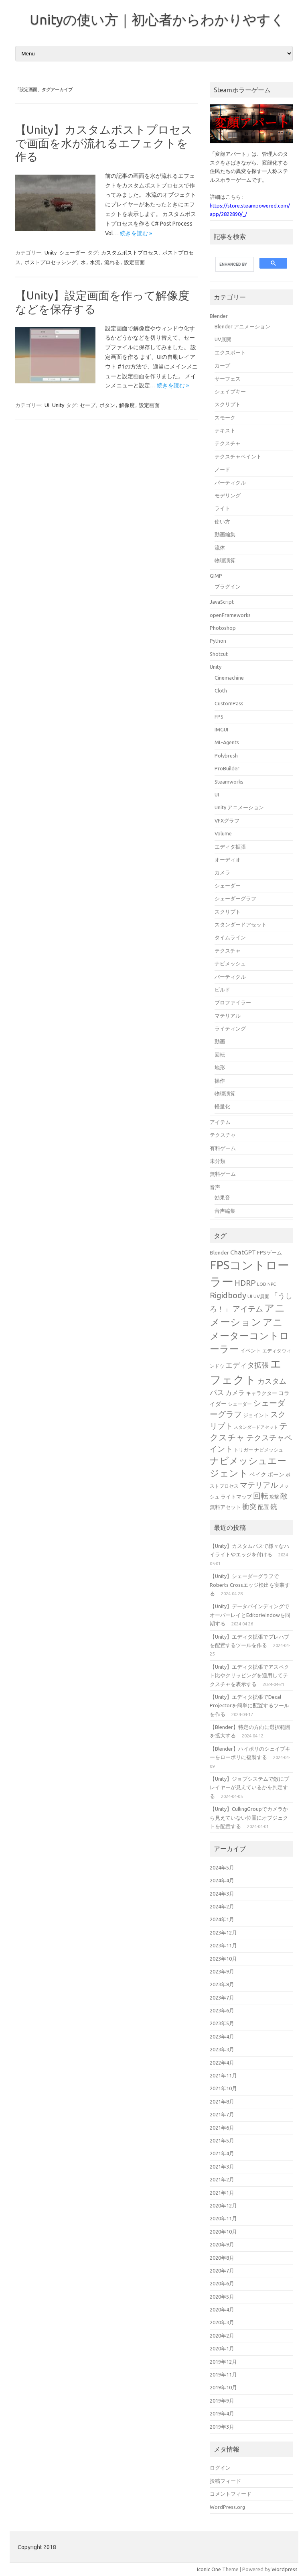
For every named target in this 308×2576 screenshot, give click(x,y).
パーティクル (230, 482)
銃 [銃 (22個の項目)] (273, 1506)
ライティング (230, 1028)
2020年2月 (222, 2335)
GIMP (216, 575)
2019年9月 (222, 2400)
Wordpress (285, 2569)
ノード (222, 469)
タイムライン (230, 937)
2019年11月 (223, 2374)
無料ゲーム (223, 1174)
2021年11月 (223, 2075)
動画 (220, 1041)
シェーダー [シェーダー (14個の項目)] (240, 1404)
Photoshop (223, 628)
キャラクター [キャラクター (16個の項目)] (261, 1393)
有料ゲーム (223, 1148)
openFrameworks (230, 615)
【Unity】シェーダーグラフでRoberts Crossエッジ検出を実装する (250, 1584)
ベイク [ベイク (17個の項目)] (257, 1474)
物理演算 (225, 560)
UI (47, 405)
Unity (51, 252)
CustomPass (229, 703)
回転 (220, 1054)
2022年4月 (222, 2062)
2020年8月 (222, 2257)
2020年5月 (222, 2296)
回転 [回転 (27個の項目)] (260, 1495)
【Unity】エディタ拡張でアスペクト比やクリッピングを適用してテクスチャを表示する (249, 1675)
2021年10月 (223, 2088)
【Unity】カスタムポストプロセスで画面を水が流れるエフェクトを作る (103, 143)
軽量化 (222, 1106)
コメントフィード (230, 2494)
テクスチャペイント (238, 456)
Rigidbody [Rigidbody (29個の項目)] (228, 1295)
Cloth (221, 690)
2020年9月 (222, 2244)
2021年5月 (222, 2140)
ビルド (222, 989)
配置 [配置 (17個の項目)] (263, 1507)
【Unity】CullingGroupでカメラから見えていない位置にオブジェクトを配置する (249, 1817)
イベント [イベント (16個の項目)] (250, 1350)
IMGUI (221, 729)
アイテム (220, 1122)
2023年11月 (223, 1945)
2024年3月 (222, 1893)
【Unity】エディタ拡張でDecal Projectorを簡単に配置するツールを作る (249, 1705)
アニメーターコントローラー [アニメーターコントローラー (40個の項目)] (249, 1335)
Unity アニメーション (239, 807)
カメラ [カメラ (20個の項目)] (235, 1392)
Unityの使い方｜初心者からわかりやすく (157, 19)
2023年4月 (222, 2036)
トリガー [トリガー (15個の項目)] (243, 1449)
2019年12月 (223, 2361)
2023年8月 (222, 1984)
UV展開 (223, 339)
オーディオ (228, 859)
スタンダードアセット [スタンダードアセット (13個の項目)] (256, 1427)
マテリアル (228, 1015)
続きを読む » (136, 233)
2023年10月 (223, 1958)
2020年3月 (222, 2322)
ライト (222, 508)
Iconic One (209, 2569)
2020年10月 (223, 2231)
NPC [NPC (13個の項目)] (271, 1284)
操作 (220, 1080)
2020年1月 (222, 2348)
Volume (223, 833)
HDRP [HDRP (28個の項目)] (245, 1283)
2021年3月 (222, 2166)
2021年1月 (222, 2192)
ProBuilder (227, 768)
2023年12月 (223, 1932)
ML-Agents (227, 742)
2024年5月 (222, 1867)
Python (218, 640)
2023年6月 (222, 2010)
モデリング (228, 495)
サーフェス (228, 378)
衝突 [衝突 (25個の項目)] (249, 1506)
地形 (220, 1067)
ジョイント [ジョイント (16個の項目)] (256, 1415)
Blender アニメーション (242, 326)
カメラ (222, 872)
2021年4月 (222, 2153)
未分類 (217, 1161)
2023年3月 (222, 2049)
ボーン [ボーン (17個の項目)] (275, 1474)
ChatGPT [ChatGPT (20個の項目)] (243, 1252)
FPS (219, 716)
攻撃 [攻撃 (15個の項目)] (274, 1496)
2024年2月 (222, 1906)
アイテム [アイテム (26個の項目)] (248, 1309)
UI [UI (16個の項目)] (249, 1296)
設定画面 (134, 262)
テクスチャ (228, 443)
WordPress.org (227, 2507)
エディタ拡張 (230, 846)
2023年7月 (222, 1997)
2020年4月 (222, 2309)
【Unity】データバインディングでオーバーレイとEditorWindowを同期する (250, 1614)
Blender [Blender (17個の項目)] (219, 1252)
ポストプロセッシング (50, 262)
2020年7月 (222, 2270)
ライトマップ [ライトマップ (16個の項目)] (236, 1496)
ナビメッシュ (230, 963)
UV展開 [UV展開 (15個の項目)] (261, 1296)
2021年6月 (222, 2127)
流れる (112, 262)
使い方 (222, 521)
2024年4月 (222, 1880)
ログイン (220, 2467)
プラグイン (228, 586)
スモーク (225, 417)
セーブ (87, 405)
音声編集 (225, 1211)
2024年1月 (222, 1919)
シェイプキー (230, 391)
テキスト (225, 430)
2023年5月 (222, 2023)
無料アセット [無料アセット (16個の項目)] (225, 1507)
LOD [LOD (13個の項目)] (261, 1284)
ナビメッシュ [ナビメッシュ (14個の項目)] (268, 1449)
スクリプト (228, 404)
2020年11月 (223, 2218)
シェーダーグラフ (235, 898)
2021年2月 (222, 2179)
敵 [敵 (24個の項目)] (284, 1496)
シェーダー (72, 252)
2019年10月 (223, 2387)
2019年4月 (222, 2413)
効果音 (222, 1197)
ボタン (107, 405)
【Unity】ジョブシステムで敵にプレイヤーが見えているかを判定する (249, 1787)
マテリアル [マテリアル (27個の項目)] (259, 1484)
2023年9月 (222, 1971)
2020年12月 (223, 2205)
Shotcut (219, 654)
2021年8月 (222, 2101)
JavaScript (222, 602)
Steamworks (229, 781)
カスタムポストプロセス (129, 252)
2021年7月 (222, 2114)
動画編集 (225, 534)
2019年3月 (222, 2426)
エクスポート (230, 352)
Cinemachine (229, 677)
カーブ (222, 365)
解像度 (127, 405)
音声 (215, 1187)
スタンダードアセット (241, 924)
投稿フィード (225, 2481)
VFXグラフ (227, 820)
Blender (219, 316)
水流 (95, 262)
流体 (220, 547)
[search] (233, 264)
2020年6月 (222, 2283)
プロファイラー (233, 1002)
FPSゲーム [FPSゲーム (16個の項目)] (269, 1252)
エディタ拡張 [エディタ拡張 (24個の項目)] (247, 1365)
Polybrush (226, 755)
